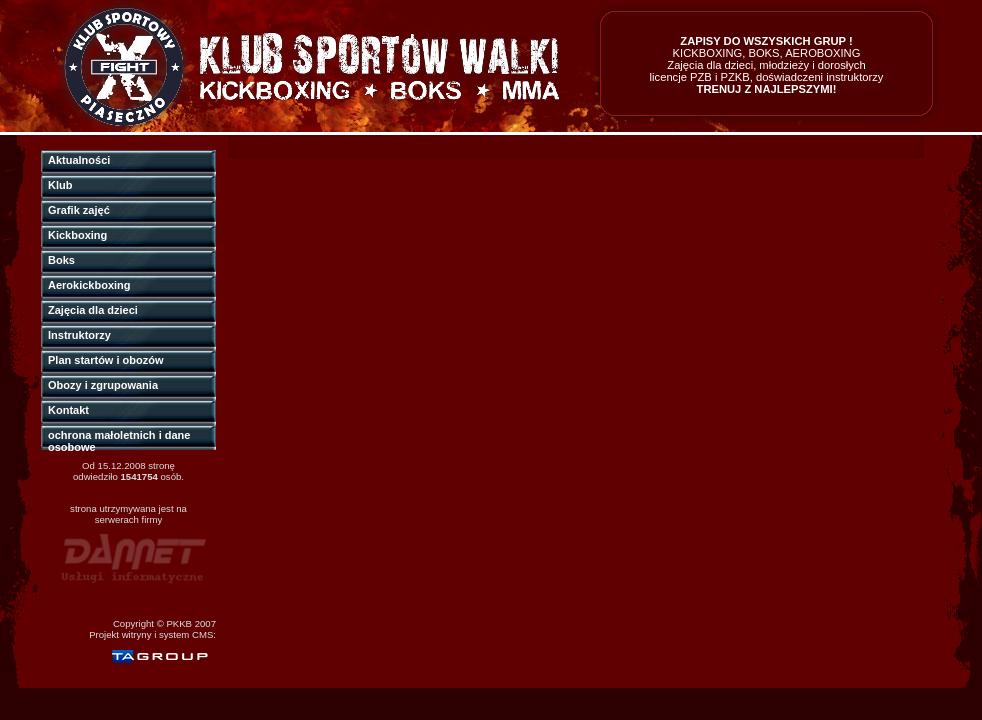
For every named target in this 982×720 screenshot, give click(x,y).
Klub (60, 185)
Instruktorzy (79, 335)
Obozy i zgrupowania (103, 385)
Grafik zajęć (79, 210)
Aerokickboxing (89, 285)
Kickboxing (77, 235)
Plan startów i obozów (106, 360)
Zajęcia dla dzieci (93, 310)
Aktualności (79, 160)
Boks (61, 260)
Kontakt (68, 410)
